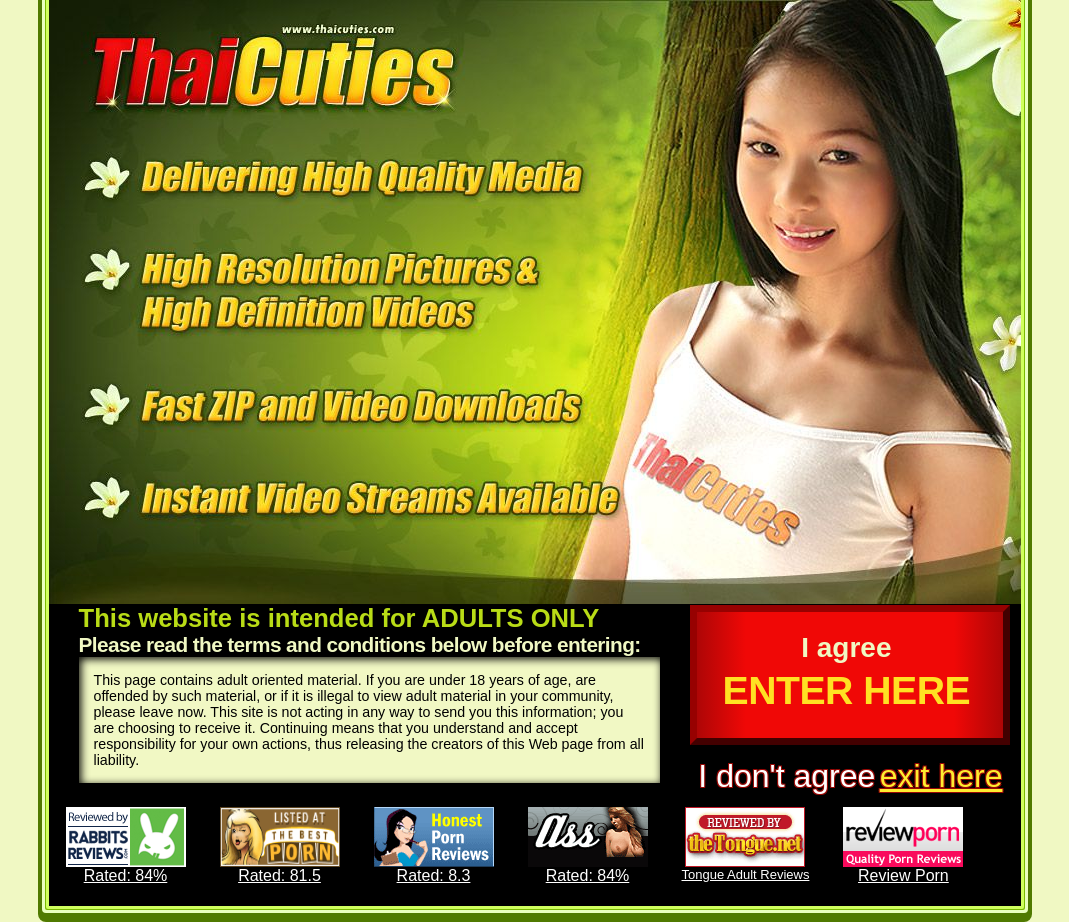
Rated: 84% (126, 845)
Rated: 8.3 (434, 845)
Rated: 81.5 (280, 845)
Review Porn (903, 845)
